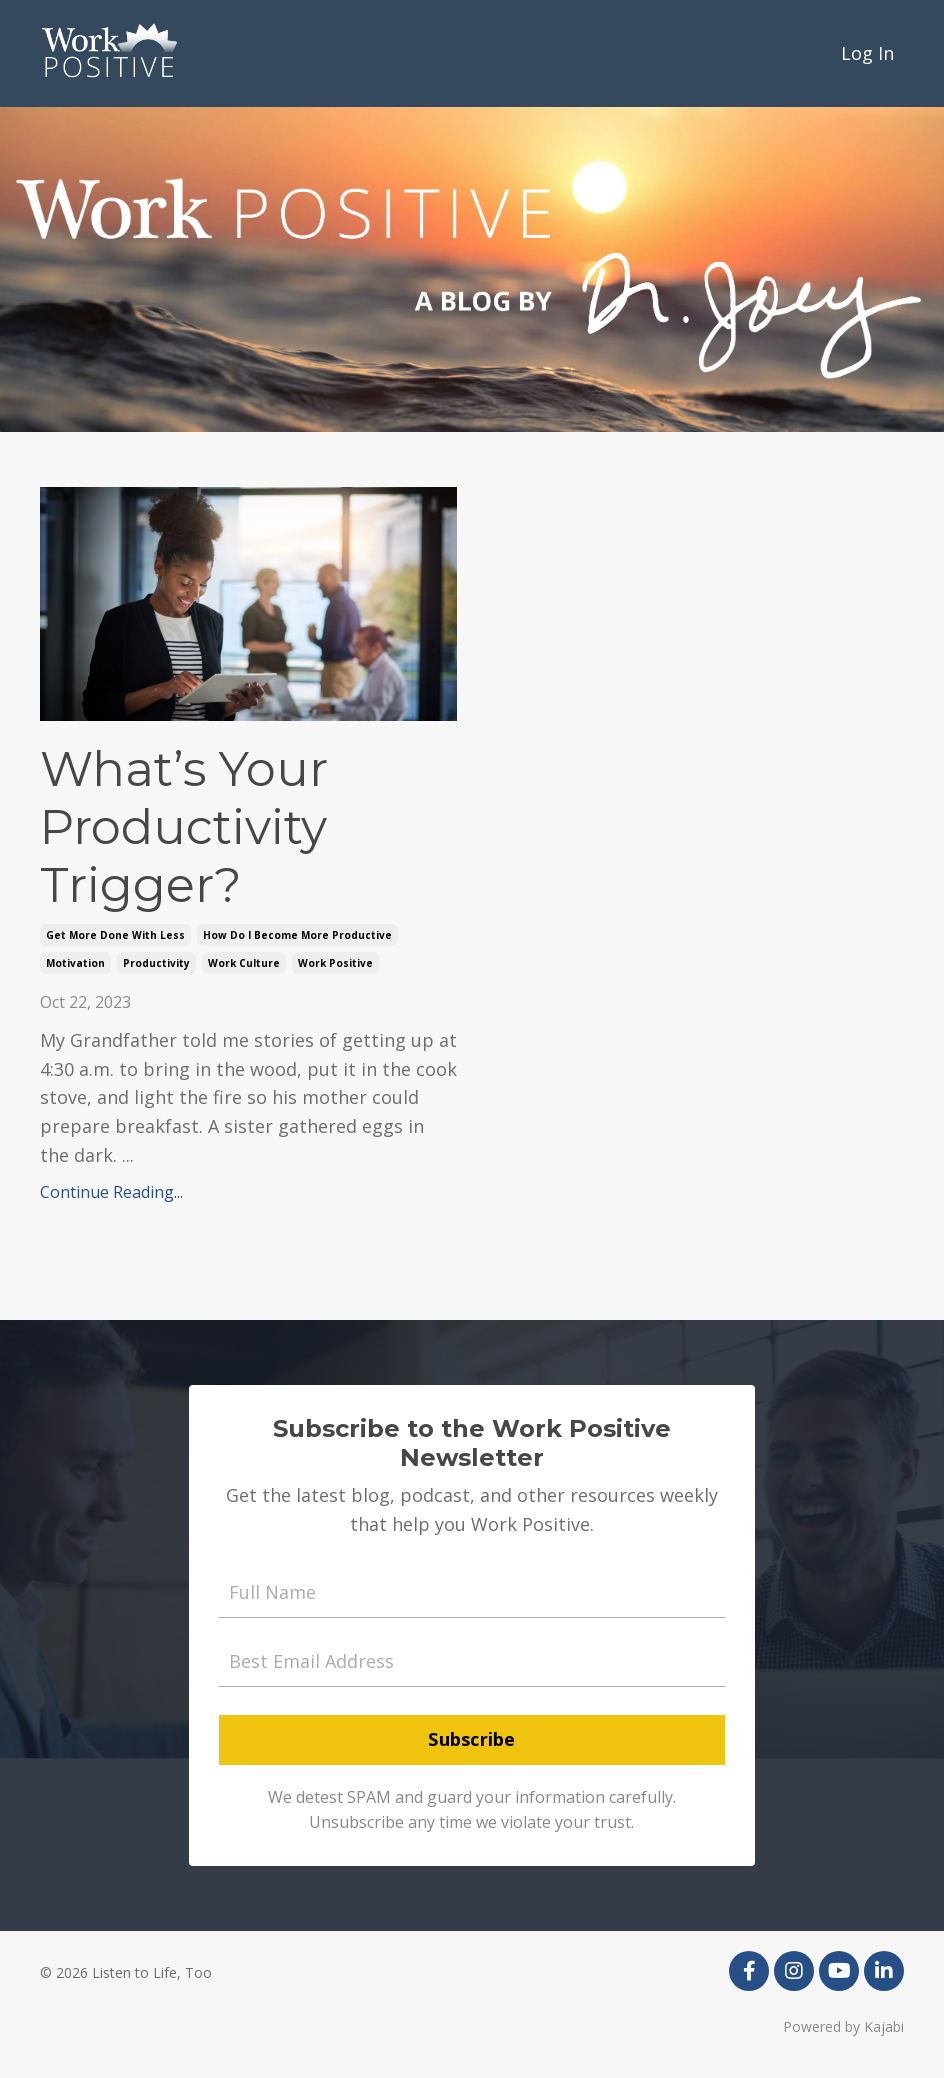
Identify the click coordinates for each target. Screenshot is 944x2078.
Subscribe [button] (471, 1739)
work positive (335, 963)
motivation (75, 963)
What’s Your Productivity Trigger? (184, 827)
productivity (156, 963)
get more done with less (115, 935)
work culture (244, 963)
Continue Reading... (111, 1192)
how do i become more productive (297, 935)
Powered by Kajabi (843, 2026)
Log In (867, 53)
